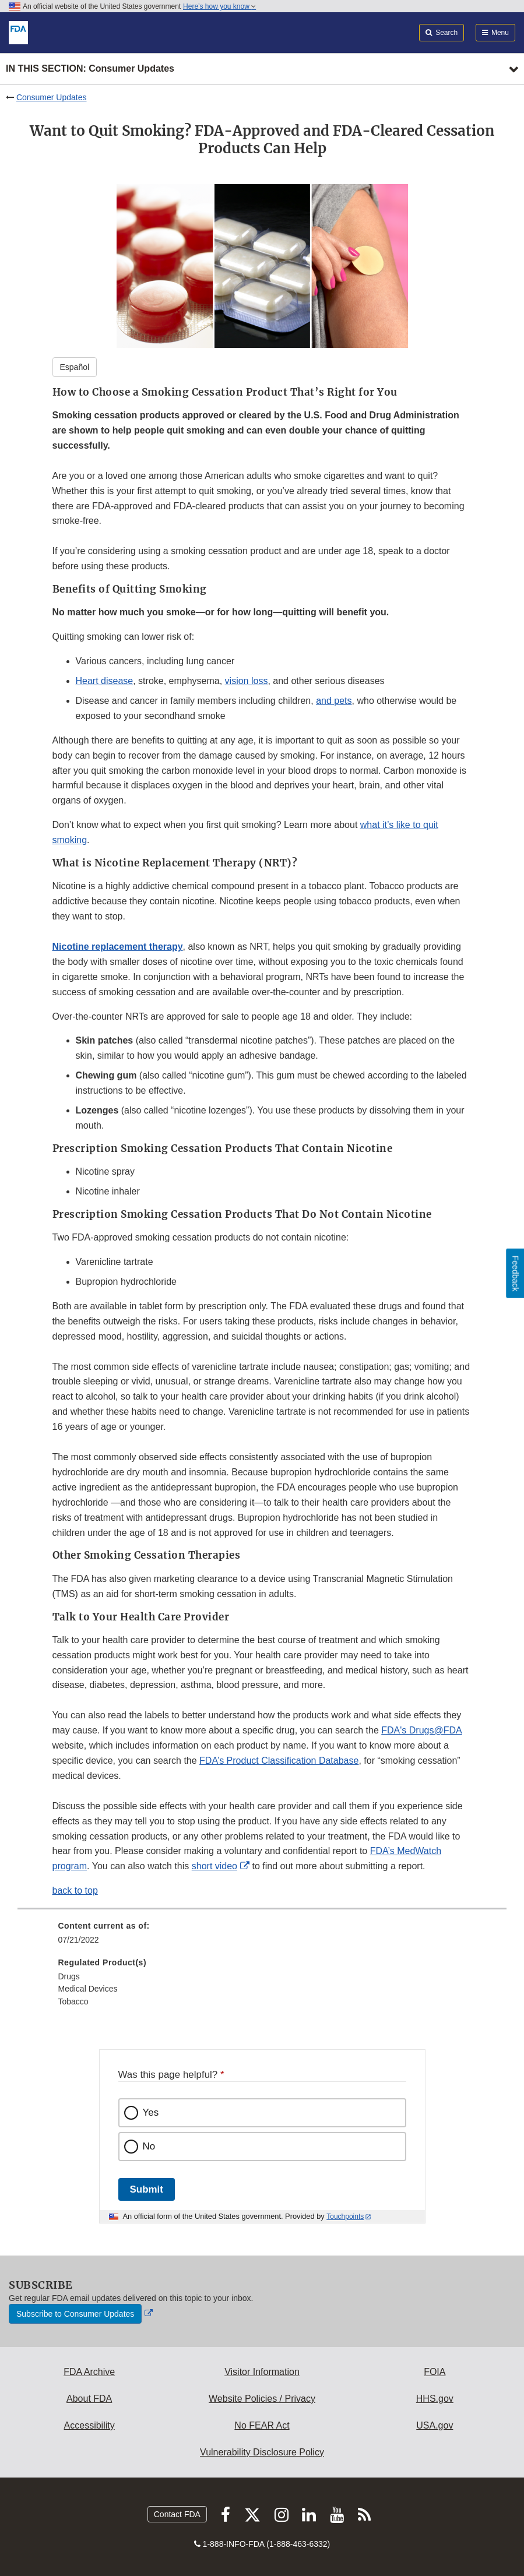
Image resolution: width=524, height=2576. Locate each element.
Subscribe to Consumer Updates (75, 2313)
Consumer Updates (51, 97)
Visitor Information (262, 2372)
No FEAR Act (261, 2425)
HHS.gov (434, 2399)
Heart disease (104, 681)
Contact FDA (177, 2514)
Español (75, 367)
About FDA (89, 2399)
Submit (146, 2189)
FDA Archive (89, 2372)
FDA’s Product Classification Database (278, 1761)
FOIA (434, 2372)
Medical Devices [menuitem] (88, 1988)
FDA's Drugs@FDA (421, 1730)
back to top (75, 1890)
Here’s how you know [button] (219, 6)
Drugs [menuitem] (69, 1976)
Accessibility (89, 2425)
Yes (151, 2112)
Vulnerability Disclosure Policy (262, 2452)
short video (214, 1866)
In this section (90, 69)
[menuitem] (262, 1936)
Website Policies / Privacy (262, 2399)
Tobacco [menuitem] (73, 2001)
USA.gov (434, 2425)
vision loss (246, 681)
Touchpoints (345, 2216)
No (149, 2146)
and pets (333, 701)
